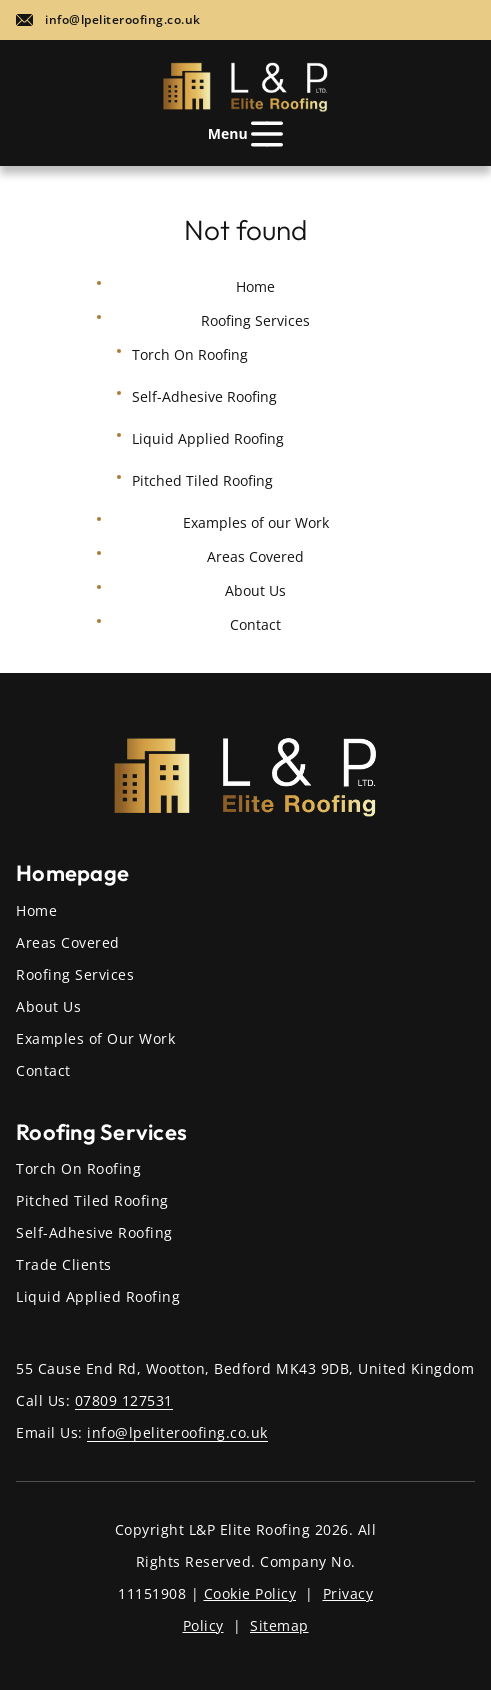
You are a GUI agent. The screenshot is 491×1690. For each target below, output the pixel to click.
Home (255, 286)
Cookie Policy (250, 1593)
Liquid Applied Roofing (208, 438)
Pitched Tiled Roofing (202, 480)
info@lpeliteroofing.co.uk (123, 19)
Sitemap (279, 1625)
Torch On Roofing (190, 354)
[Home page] (245, 87)
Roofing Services (75, 974)
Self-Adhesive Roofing (204, 396)
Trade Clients (64, 1264)
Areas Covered (255, 556)
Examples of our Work (256, 522)
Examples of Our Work (95, 1038)
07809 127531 (124, 1400)
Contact (255, 624)
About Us (255, 590)
